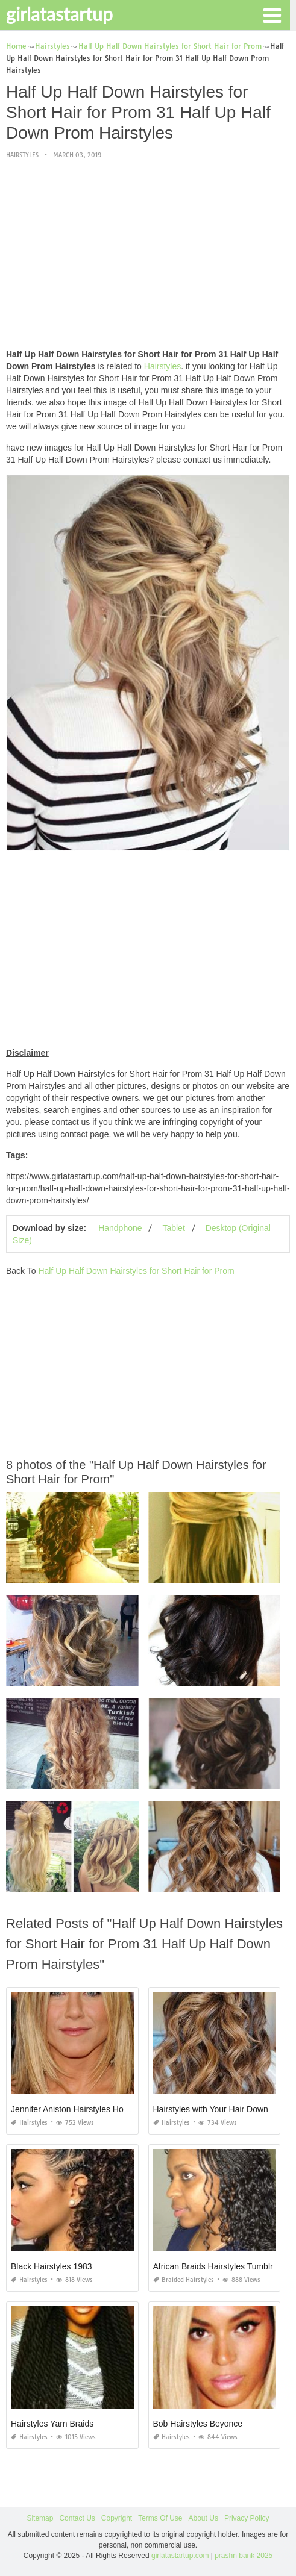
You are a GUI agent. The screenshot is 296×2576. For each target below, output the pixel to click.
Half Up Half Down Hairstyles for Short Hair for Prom (136, 1271)
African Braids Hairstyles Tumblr (213, 2266)
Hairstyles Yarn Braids (52, 2423)
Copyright (116, 2518)
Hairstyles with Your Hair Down (210, 2109)
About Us (203, 2518)
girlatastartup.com (180, 2555)
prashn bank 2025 (243, 2555)
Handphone (120, 1228)
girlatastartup (59, 14)
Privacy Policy (246, 2518)
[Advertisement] (148, 254)
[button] (272, 14)
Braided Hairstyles (183, 2280)
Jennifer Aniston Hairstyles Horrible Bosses (91, 2109)
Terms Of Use (160, 2518)
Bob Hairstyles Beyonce (198, 2423)
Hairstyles (22, 155)
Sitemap (40, 2518)
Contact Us (77, 2518)
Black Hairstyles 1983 (51, 2266)
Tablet (173, 1228)
